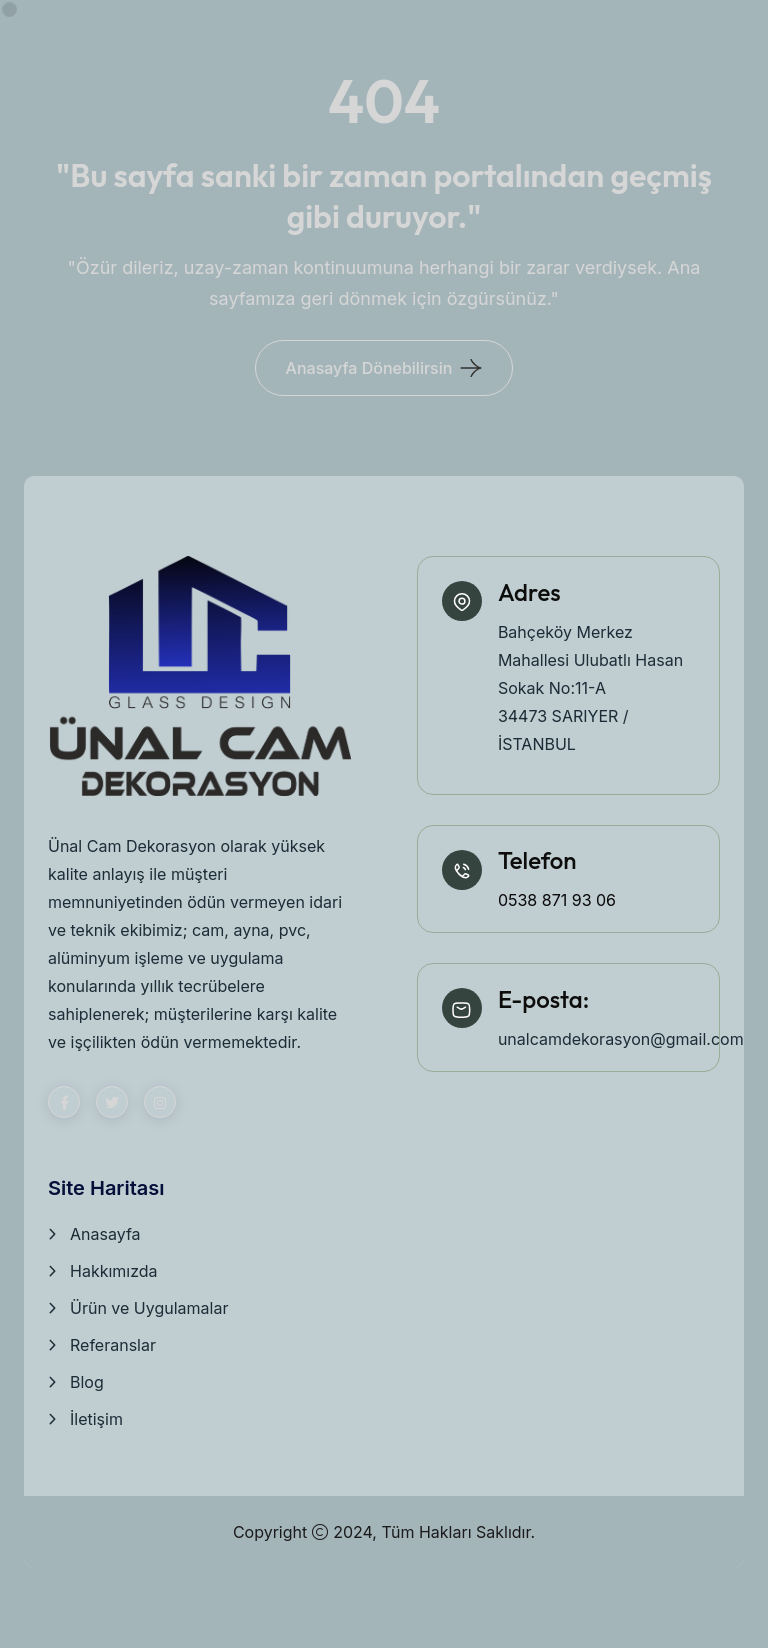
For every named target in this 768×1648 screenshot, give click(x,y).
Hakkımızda (114, 1271)
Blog (87, 1382)
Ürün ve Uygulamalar (149, 1308)
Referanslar (113, 1345)
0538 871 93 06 (557, 900)
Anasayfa (105, 1234)
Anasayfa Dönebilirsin (369, 368)
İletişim (96, 1419)
